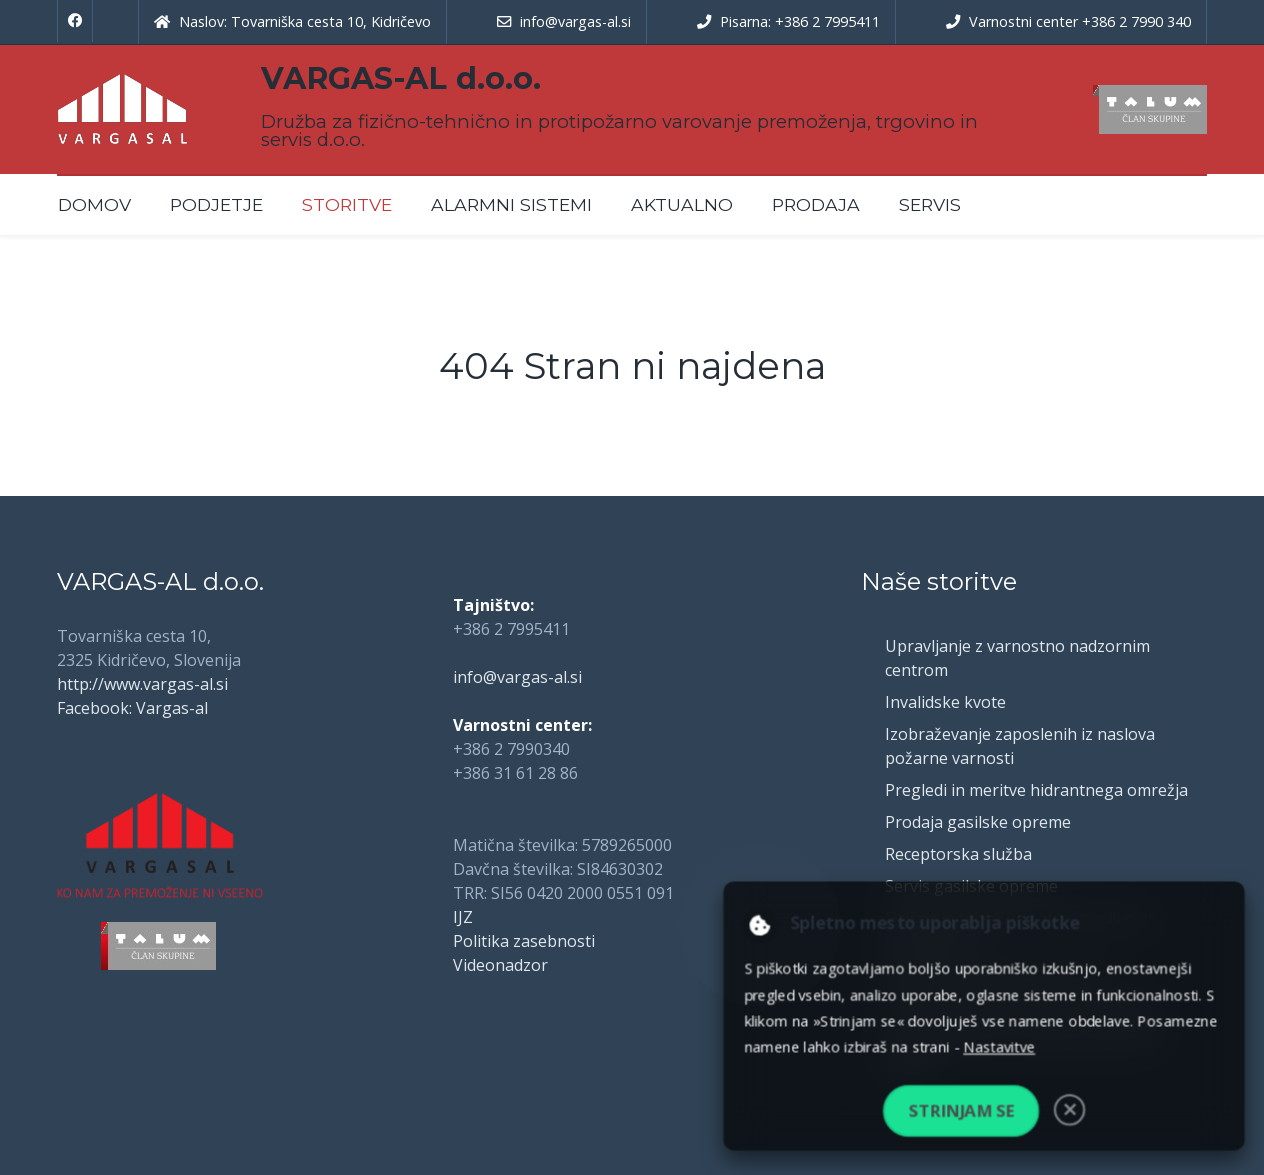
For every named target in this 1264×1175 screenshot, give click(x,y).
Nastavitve (999, 1047)
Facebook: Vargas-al (132, 708)
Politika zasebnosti (524, 941)
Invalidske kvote (945, 702)
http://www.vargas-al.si (142, 684)
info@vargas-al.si (517, 677)
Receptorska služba (958, 854)
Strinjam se (961, 1110)
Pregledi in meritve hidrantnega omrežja (1036, 790)
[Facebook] (75, 21)
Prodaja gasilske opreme (978, 822)
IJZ (463, 917)
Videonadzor (500, 965)
